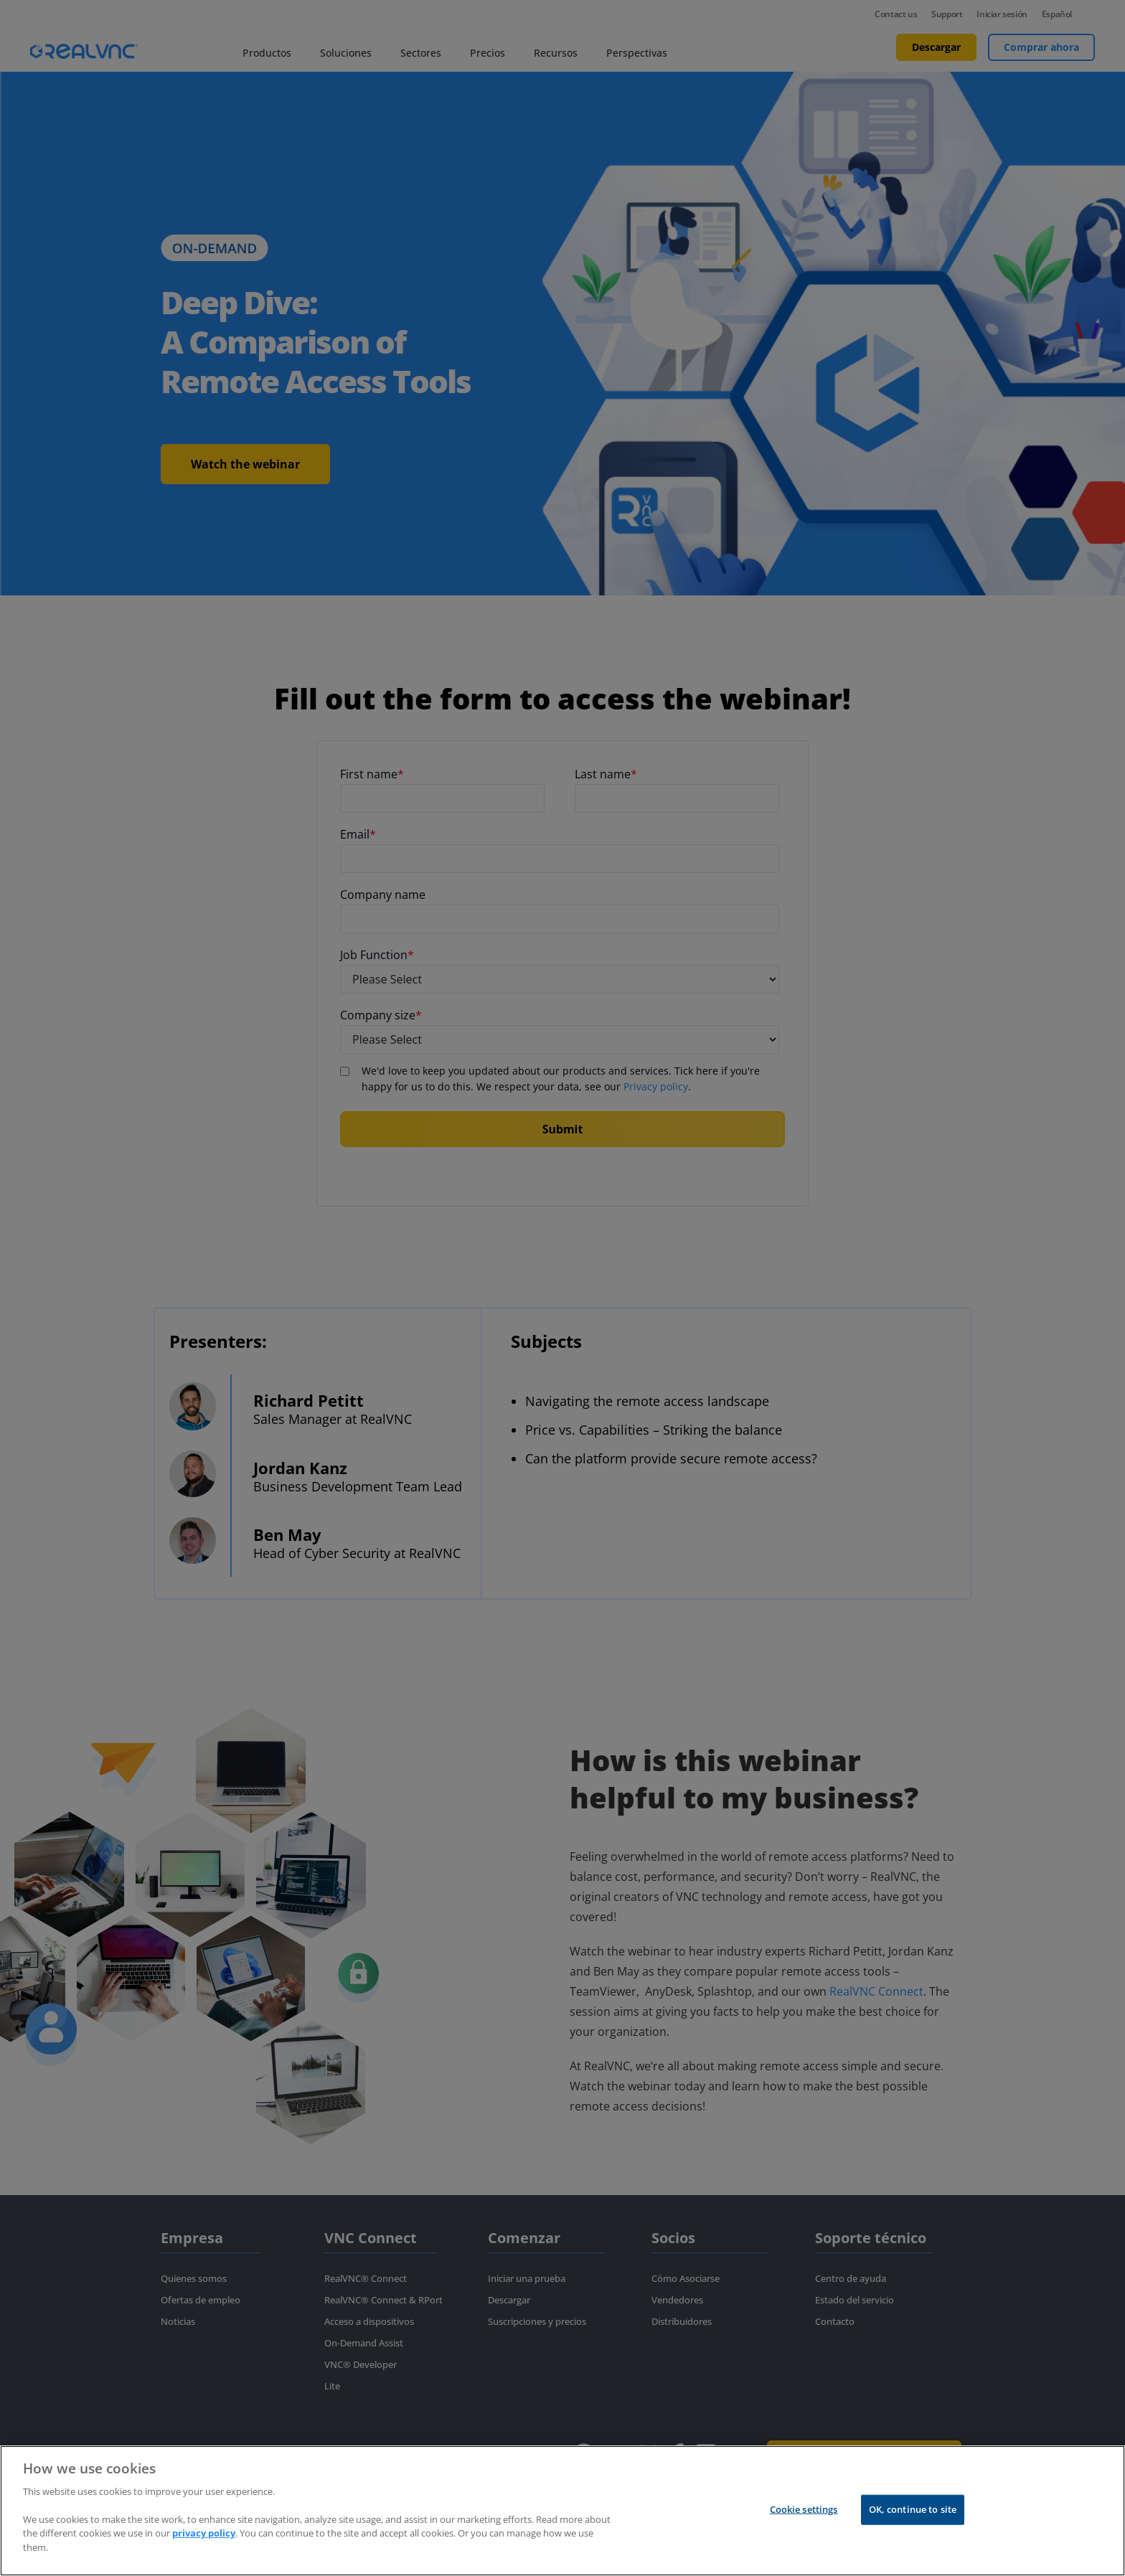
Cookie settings (804, 2527)
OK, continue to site (913, 2527)
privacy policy (203, 2552)
